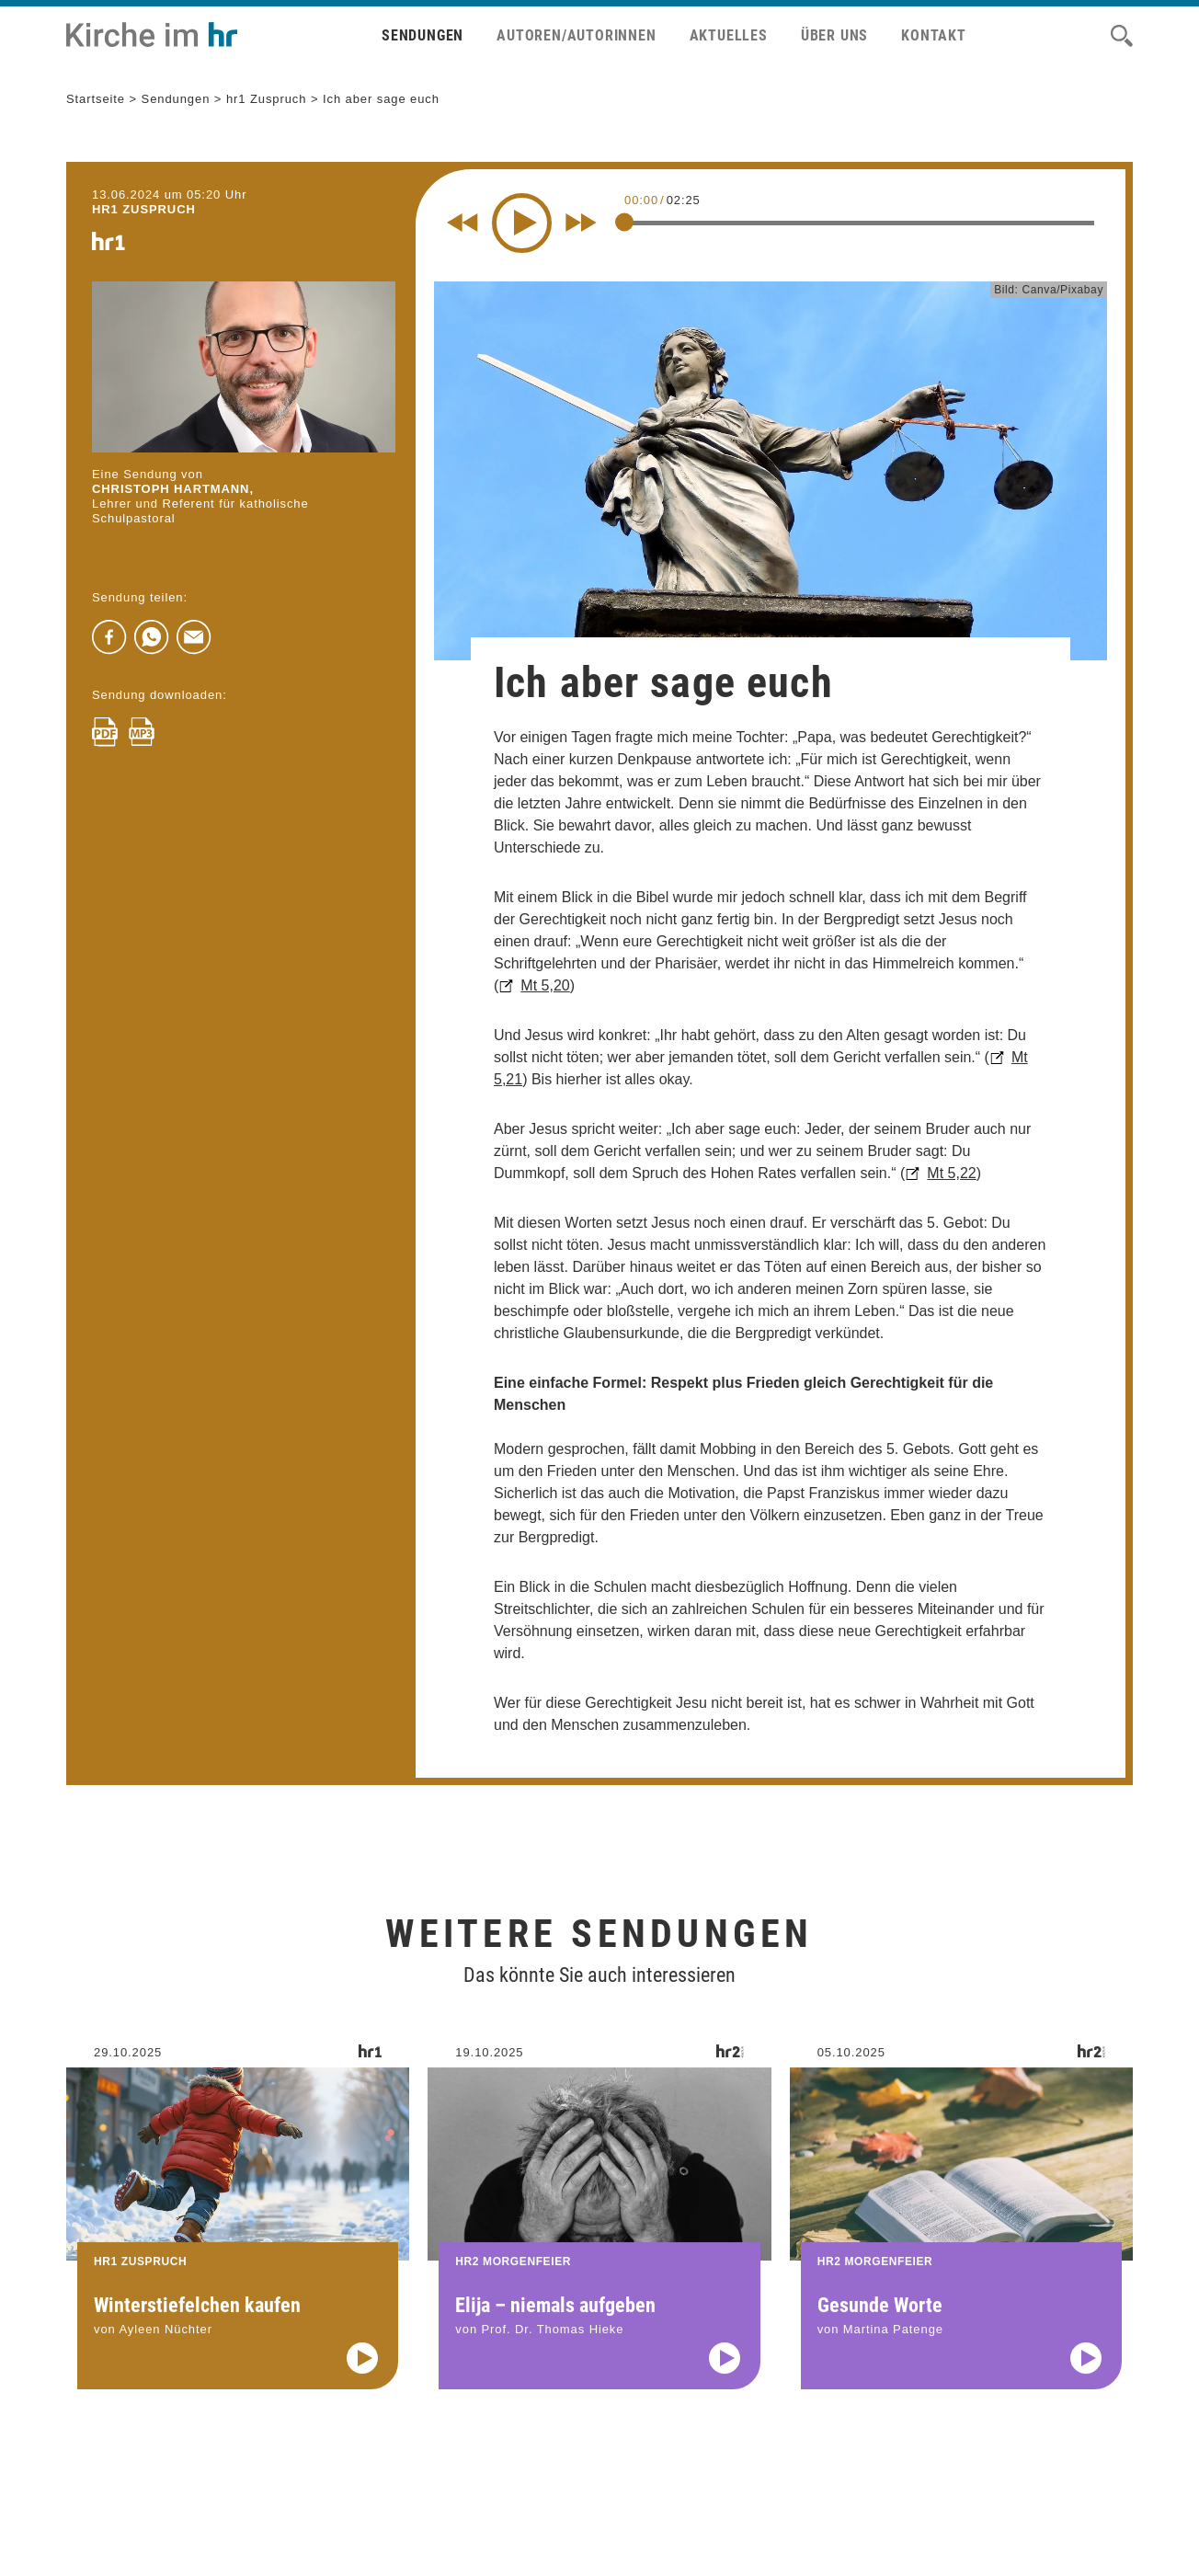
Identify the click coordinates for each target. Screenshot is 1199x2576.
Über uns (834, 35)
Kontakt (933, 35)
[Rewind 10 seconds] (462, 222)
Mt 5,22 (951, 1173)
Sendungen (422, 35)
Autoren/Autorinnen (576, 35)
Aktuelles (729, 35)
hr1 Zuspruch (266, 99)
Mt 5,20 (544, 985)
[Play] (522, 223)
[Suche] (1122, 36)
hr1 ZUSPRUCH (144, 209)
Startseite (95, 99)
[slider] (624, 221)
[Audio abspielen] (362, 2379)
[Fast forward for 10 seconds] (581, 222)
